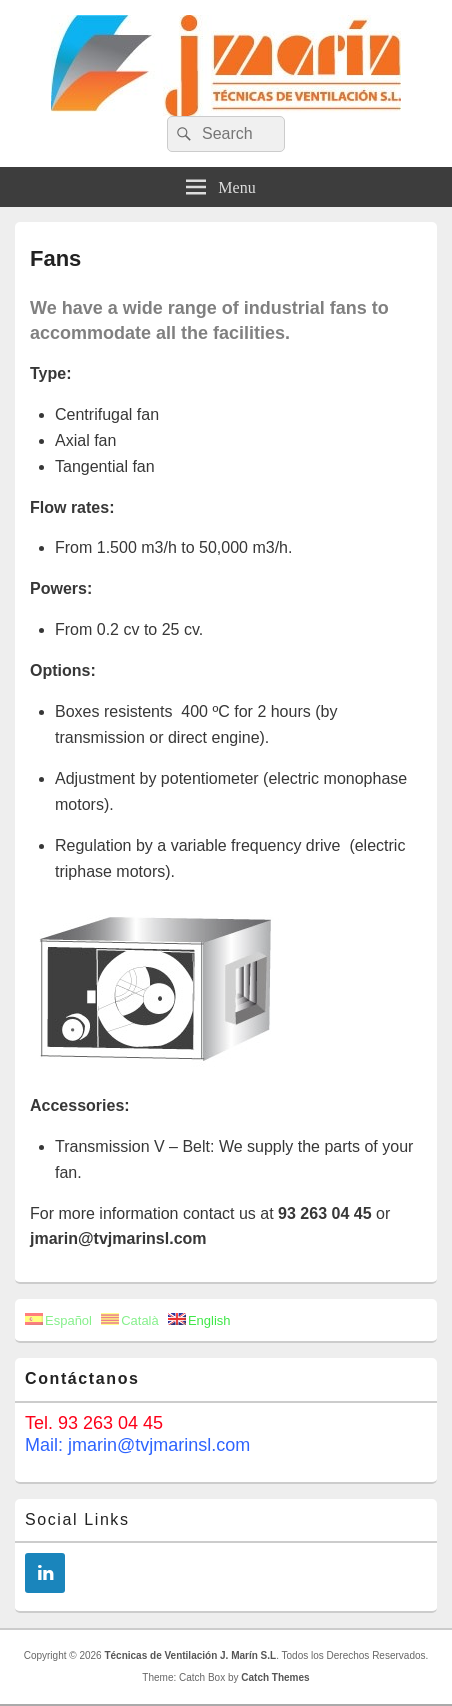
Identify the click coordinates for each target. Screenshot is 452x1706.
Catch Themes (275, 1677)
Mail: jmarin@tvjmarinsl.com (137, 1445)
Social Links (77, 1519)
